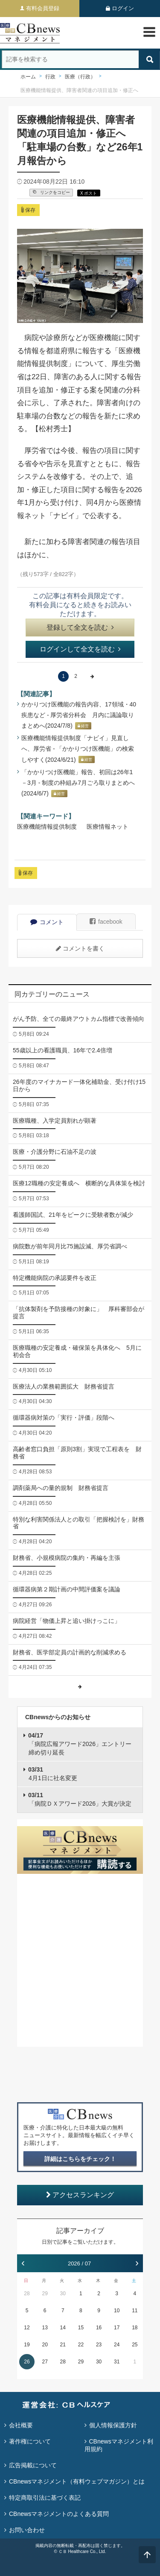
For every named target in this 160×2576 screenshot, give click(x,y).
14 (63, 2328)
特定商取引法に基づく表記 (45, 2497)
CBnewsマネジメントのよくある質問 (59, 2513)
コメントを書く (80, 948)
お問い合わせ (27, 2530)
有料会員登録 (42, 8)
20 (44, 2345)
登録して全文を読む (80, 627)
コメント (47, 922)
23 (99, 2345)
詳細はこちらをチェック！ (80, 2158)
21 (63, 2345)
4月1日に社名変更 (52, 1773)
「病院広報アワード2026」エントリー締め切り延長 (79, 1743)
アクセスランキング (80, 2195)
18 (134, 2328)
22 (81, 2345)
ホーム (28, 77)
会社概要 (21, 2425)
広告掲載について (33, 2465)
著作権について (30, 2441)
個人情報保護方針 (113, 2425)
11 (134, 2311)
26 (26, 2362)
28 (26, 2294)
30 (63, 2294)
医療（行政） (80, 77)
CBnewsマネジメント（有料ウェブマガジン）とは (77, 2481)
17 (116, 2328)
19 (26, 2345)
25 (134, 2345)
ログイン (123, 8)
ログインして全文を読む (80, 649)
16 (99, 2328)
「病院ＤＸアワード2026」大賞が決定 (79, 1799)
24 (116, 2345)
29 (44, 2294)
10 (116, 2311)
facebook (106, 921)
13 (44, 2328)
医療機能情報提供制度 (47, 826)
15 (81, 2328)
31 (116, 2362)
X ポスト (88, 193)
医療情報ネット (107, 826)
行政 (50, 77)
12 (26, 2328)
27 (44, 2362)
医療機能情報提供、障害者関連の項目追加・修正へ (79, 90)
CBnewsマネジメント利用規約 (118, 2445)
